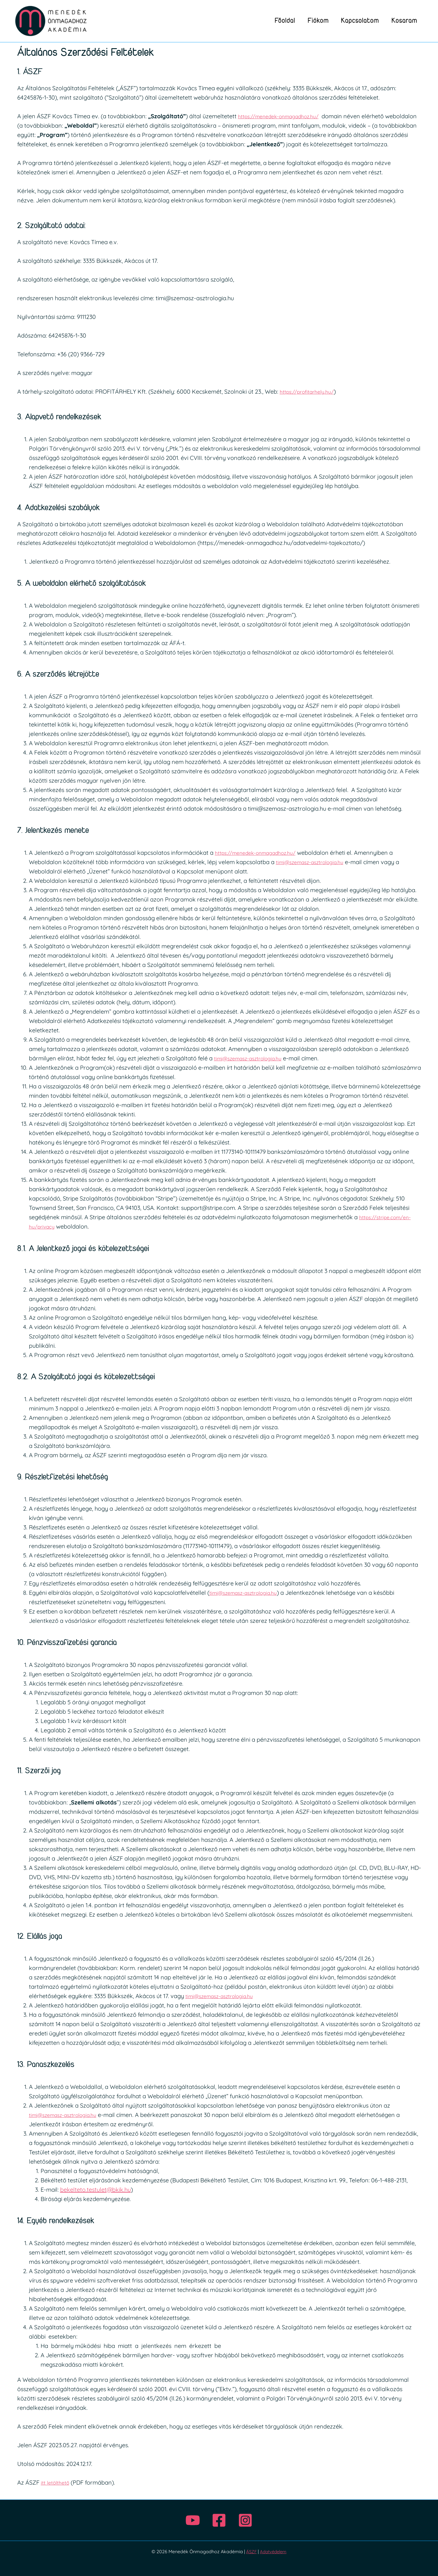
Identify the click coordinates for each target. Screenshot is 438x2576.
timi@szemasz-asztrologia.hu (315, 862)
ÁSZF (250, 2551)
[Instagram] (245, 2520)
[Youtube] (192, 2520)
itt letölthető (57, 2482)
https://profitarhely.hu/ (311, 391)
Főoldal (277, 21)
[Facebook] (219, 2520)
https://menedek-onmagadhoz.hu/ (285, 116)
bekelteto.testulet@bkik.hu (95, 2189)
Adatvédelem (273, 2551)
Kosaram (403, 21)
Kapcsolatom (357, 21)
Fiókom (312, 21)
